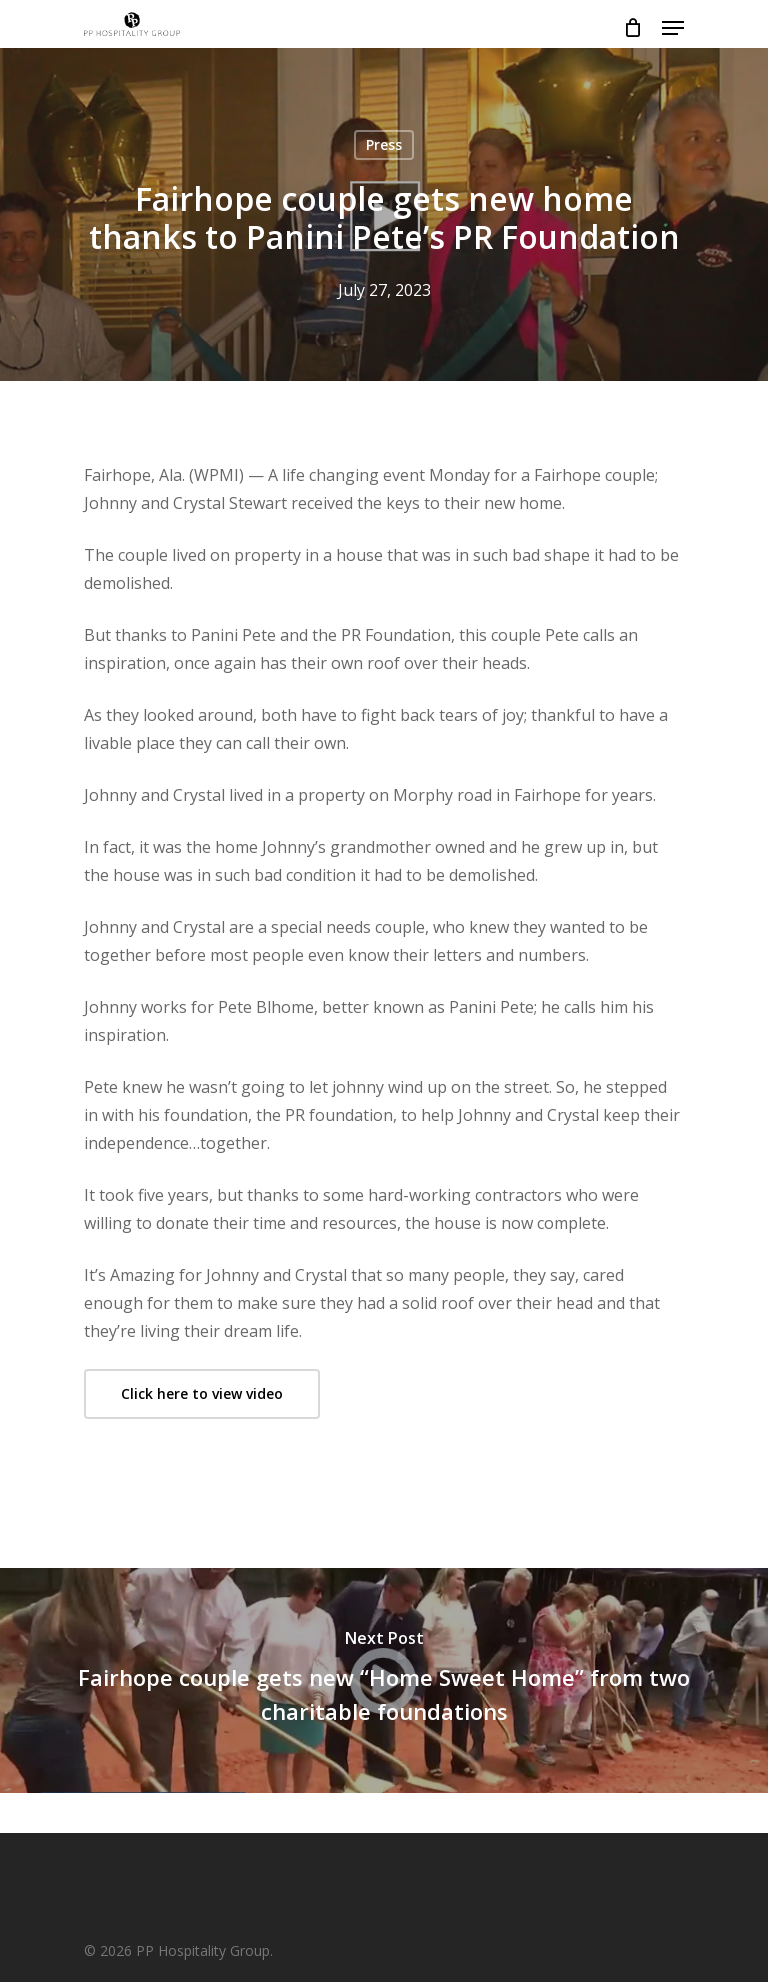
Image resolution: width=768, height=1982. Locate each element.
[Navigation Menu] (673, 28)
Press (384, 144)
